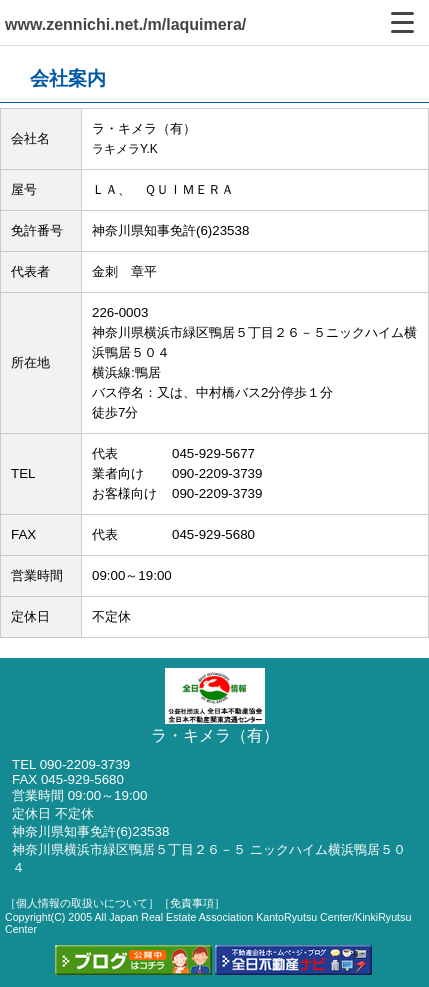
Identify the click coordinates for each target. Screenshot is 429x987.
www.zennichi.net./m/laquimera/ (125, 24)
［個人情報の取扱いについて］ (82, 903)
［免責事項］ (192, 903)
